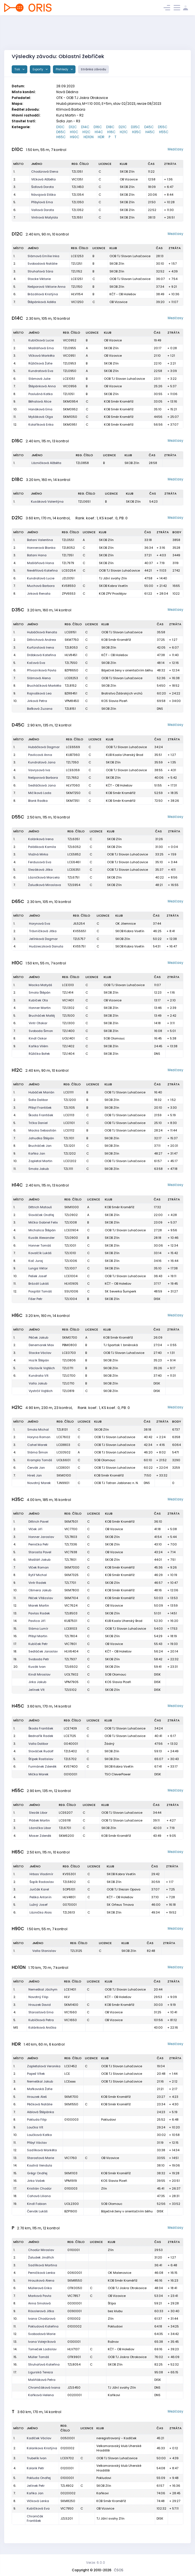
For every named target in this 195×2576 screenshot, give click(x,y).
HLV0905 (71, 1283)
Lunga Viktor (38, 1268)
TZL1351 (77, 171)
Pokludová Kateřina (43, 2326)
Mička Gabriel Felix (43, 1222)
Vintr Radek (37, 1582)
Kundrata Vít (38, 1375)
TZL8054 (74, 2364)
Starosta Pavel (39, 1552)
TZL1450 (78, 187)
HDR (101, 137)
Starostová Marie (40, 2158)
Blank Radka (38, 800)
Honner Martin (40, 1008)
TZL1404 (68, 1053)
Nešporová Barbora (43, 777)
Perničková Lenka (41, 2272)
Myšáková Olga (40, 417)
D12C (73, 127)
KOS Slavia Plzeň (114, 701)
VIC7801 (70, 1644)
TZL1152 (76, 271)
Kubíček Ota (38, 1000)
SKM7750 (72, 639)
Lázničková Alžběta (46, 463)
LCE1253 (77, 256)
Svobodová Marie (41, 2334)
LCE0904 (71, 1230)
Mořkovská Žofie (39, 2089)
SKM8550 (74, 2280)
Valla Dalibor (38, 1743)
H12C (86, 132)
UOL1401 (68, 1038)
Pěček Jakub (38, 1337)
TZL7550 (71, 663)
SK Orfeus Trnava (120, 1904)
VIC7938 (70, 1552)
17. (15, 1644)
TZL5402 (70, 1751)
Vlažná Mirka (38, 854)
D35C (135, 127)
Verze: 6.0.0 (95, 2562)
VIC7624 (70, 1605)
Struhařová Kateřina (44, 2364)
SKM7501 (71, 1521)
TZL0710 (68, 1383)
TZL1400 (68, 1031)
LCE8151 (70, 632)
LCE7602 (63, 1437)
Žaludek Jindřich (41, 2257)
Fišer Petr (35, 1299)
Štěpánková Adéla (42, 302)
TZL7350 (72, 762)
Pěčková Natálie (39, 2104)
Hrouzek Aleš (37, 2096)
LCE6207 (65, 1812)
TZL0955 (69, 348)
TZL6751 (73, 877)
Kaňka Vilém (38, 1046)
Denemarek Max (41, 1345)
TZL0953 (69, 363)
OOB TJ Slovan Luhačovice (129, 256)
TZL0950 (69, 371)
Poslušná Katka (40, 394)
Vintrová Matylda (44, 217)
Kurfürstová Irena (40, 647)
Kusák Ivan (37, 1666)
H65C (61, 137)
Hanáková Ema (40, 409)
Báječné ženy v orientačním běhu (127, 670)
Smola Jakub (38, 1169)
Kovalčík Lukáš (40, 1253)
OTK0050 (74, 2288)
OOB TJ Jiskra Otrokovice (127, 2288)
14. (15, 1621)
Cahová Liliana (39, 2196)
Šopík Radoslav (42, 1882)
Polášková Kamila (42, 847)
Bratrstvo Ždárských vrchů (121, 693)
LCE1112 (69, 1130)
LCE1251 (77, 279)
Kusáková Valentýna (47, 501)
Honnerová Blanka (41, 547)
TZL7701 (70, 1582)
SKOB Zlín (127, 171)
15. (15, 1628)
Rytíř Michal (37, 1575)
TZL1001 (70, 1245)
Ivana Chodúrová (41, 2318)
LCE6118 (65, 1820)
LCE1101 (69, 1123)
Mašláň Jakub (39, 1559)
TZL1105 (69, 1107)
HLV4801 (69, 1897)
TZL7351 (68, 555)
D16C (98, 127)
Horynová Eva (39, 923)
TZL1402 (68, 1046)
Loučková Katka (39, 2135)
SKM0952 (70, 409)
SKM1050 (70, 417)
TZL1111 (68, 1169)
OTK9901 (74, 2357)
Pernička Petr (38, 1544)
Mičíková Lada (39, 793)
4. (14, 194)
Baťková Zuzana (39, 708)
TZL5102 (70, 1689)
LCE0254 (68, 570)
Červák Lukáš (37, 2211)
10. (15, 409)
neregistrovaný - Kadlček (116, 2438)
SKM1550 (71, 2104)
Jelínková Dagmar (43, 939)
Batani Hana (37, 555)
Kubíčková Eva (38, 2508)
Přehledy (62, 69)
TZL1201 (69, 1145)
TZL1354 (78, 194)
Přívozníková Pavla (41, 670)
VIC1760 (70, 2158)
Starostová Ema (40, 2012)
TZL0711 (67, 1368)
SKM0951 (70, 424)
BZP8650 (71, 670)
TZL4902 (67, 2485)
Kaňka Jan (36, 1153)
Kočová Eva (36, 663)
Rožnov (113, 2341)
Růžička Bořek (39, 1053)
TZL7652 (72, 777)
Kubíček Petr (38, 1644)
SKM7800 (71, 1590)
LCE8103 (70, 1628)
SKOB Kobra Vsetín (113, 586)
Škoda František (40, 1115)
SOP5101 (69, 1889)
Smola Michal (38, 1429)
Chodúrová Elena (44, 171)
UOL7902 (71, 1674)
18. (15, 1651)
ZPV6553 (68, 593)
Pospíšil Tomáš (40, 1291)
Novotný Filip (38, 1997)
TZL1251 (76, 263)
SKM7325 (71, 1575)
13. (15, 1613)
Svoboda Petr (38, 1659)
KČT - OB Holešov (122, 294)
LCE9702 (67, 2458)
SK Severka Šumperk (120, 1291)
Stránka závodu (93, 69)
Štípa (112, 2303)
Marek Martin (38, 1605)
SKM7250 (73, 793)
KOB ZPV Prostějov (112, 593)
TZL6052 (74, 847)
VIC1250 (77, 302)
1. (14, 171)
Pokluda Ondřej (39, 2478)
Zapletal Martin (40, 1161)
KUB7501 (70, 1621)
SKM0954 (70, 401)
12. (15, 424)
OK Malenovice (119, 2272)
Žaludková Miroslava (44, 885)
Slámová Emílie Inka (43, 256)
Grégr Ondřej (37, 2173)
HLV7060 (73, 785)
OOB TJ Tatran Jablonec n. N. (116, 1483)
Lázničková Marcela (44, 877)
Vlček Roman (38, 1567)
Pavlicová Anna (40, 755)
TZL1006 (70, 1261)
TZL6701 (65, 1828)
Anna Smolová (39, 2303)
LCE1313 (68, 985)
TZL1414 (67, 992)
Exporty (38, 69)
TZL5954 (73, 885)
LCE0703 (69, 1353)
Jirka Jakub (37, 1682)
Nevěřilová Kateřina (42, 570)
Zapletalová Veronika (43, 2066)
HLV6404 (71, 1651)
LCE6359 (73, 770)
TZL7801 (70, 1559)
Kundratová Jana (41, 762)
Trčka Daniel (38, 1123)
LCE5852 (74, 854)
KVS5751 (79, 946)
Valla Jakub (38, 1383)
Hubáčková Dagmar (44, 747)
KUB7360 (73, 755)
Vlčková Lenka (38, 2501)
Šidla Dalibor (38, 1100)
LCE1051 (69, 378)
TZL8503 (70, 1613)
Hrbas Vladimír (41, 1874)
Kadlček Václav (39, 2438)
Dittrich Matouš (40, 1207)
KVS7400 (71, 1766)
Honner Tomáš (39, 1245)
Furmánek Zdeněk (42, 1766)
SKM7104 (71, 1598)
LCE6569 (73, 747)
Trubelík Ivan (37, 2458)
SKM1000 (71, 1207)
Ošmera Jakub (39, 1590)
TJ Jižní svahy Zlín (113, 578)
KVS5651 (79, 931)
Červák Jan (36, 1467)
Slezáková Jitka (40, 869)
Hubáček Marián (41, 1092)
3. (14, 187)
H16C (111, 132)
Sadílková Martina (42, 2265)
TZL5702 (70, 1759)
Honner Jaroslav (41, 1537)
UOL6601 (63, 1460)
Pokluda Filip (37, 2119)
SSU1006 (71, 1291)
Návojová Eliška (43, 194)
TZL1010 (70, 1253)
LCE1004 (70, 1276)
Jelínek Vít (36, 1689)
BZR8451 (71, 693)
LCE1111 (69, 1092)
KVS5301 (69, 1874)
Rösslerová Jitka (41, 2311)
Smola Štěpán (39, 992)
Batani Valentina (40, 540)
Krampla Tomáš (39, 1460)
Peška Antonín (41, 1897)
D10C (60, 127)
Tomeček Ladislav (42, 2349)
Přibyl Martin (37, 1636)
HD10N (89, 137)
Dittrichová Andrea (41, 639)
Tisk (17, 69)
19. (15, 1659)
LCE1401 (70, 1989)
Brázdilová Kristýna (43, 294)
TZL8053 (71, 647)
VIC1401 (68, 1000)
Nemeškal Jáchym (42, 1989)
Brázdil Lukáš (38, 1283)
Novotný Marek (39, 1483)
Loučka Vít (35, 2127)
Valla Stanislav (44, 1951)
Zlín (104, 2188)
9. (14, 401)
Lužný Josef (39, 1904)
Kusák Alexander (41, 1237)
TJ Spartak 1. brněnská (120, 1345)
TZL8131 (62, 1429)
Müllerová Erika (40, 2288)
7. (14, 217)
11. (14, 417)
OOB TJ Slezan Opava (123, 1889)
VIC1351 (77, 179)
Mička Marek (38, 1774)
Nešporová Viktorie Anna (46, 286)
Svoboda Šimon (41, 1031)
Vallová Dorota (42, 210)
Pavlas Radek (39, 1613)
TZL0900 (71, 1237)
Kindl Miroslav (39, 1674)
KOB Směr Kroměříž (118, 401)
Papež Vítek (36, 2073)
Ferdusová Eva (39, 862)
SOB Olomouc (114, 1038)
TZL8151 (70, 708)
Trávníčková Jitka (43, 931)
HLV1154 (77, 294)
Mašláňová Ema (41, 348)
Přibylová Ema (42, 202)
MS (15, 2027)
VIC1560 (70, 2012)
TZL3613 (69, 1912)
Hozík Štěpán (39, 1360)
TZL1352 (78, 210)
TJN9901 (63, 1483)
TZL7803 (70, 1537)
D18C (110, 127)
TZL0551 (68, 540)
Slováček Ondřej (41, 1215)
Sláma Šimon (37, 1452)
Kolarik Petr (35, 2468)
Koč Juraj (35, 1261)
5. (14, 202)
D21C (123, 127)
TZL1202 (70, 1153)
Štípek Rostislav (40, 1759)
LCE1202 (70, 1161)
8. (14, 394)
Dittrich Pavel (38, 1521)
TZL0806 (69, 1360)
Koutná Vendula (39, 2165)
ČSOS (118, 2570)
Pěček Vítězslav (40, 1598)
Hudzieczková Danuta (46, 946)
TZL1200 (70, 1100)
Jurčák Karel (39, 1889)
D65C (61, 132)
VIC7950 (67, 2508)
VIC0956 (70, 386)
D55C (162, 127)
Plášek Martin (39, 1820)
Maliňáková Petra (41, 2380)
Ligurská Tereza (40, 2372)
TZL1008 (70, 1222)
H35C (136, 132)
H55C (164, 132)
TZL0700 (68, 1375)
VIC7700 (70, 1529)
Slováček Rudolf (40, 1751)
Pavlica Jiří (36, 1621)
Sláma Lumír (38, 1628)
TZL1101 (69, 1138)
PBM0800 (69, 1345)
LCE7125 (70, 1736)
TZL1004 (70, 1299)
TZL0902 (71, 1215)
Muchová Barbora (41, 586)
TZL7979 (68, 563)
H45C (150, 132)
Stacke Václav (40, 1353)
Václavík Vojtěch (42, 1368)
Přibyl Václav (37, 2142)
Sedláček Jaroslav (43, 1651)
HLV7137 (73, 2349)
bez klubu (115, 2311)
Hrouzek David (39, 2004)
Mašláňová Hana (40, 563)
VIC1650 (70, 2020)
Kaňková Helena (41, 2395)
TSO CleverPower (117, 1774)
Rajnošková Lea (39, 693)
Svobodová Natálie (42, 263)
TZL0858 (82, 463)
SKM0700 (69, 1337)
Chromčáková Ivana (44, 2387)
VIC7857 (73, 2296)
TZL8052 (68, 547)
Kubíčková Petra (41, 2020)
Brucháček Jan (40, 1145)
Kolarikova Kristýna (42, 2448)
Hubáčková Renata (42, 632)
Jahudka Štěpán (41, 1138)
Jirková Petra (37, 701)
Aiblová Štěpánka (40, 2112)
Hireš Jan (34, 1475)
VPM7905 (71, 1682)
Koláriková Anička (42, 2027)
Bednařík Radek (40, 1736)
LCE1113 (69, 1115)
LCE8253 (71, 678)
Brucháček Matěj (42, 1015)
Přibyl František (40, 1107)
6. (14, 210)
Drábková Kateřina (41, 655)
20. (15, 1666)
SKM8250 (67, 2501)
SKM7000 (71, 1567)
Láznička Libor (40, 1828)
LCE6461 (74, 862)
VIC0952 (69, 340)
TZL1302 (68, 1008)
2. (14, 179)
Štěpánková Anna (42, 386)
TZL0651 (84, 501)
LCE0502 (63, 1452)
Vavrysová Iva (39, 770)
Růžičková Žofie (40, 363)
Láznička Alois (41, 1912)
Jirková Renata (38, 593)
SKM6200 (66, 1835)
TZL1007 (70, 1268)
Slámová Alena (39, 678)
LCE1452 (70, 2066)
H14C (99, 132)
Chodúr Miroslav (41, 2250)
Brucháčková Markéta (44, 685)
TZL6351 (73, 839)
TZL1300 (68, 1023)
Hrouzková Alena (41, 2280)
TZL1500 (68, 1015)
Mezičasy (175, 149)
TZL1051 (68, 394)
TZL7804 (70, 1636)
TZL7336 (70, 1544)
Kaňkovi (114, 2395)
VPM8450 (72, 701)
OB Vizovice (129, 179)
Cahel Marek (37, 1445)
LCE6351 (73, 869)
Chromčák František (35, 2518)
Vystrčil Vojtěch (41, 1391)
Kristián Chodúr (39, 2188)
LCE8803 (63, 1445)
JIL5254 (79, 923)
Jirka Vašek (36, 2180)
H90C (74, 137)
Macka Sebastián (42, 1130)
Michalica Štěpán (42, 1230)
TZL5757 (79, 939)
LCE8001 (63, 1467)
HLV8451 (71, 655)
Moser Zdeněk (40, 1835)
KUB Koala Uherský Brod (124, 755)
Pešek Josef (37, 1276)
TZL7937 (70, 1659)
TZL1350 (78, 202)
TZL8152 (71, 685)
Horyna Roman (38, 1437)
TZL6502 (71, 1666)
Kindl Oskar (38, 1038)
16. (15, 1636)
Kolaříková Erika (40, 424)
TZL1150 (76, 286)
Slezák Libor (38, 1812)
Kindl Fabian (37, 2204)
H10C (74, 132)
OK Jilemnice (125, 923)
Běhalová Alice (39, 401)
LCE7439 (70, 1728)
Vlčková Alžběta (43, 179)
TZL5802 (69, 1882)
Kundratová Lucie (40, 578)
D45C (149, 127)
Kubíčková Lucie (41, 340)
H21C (124, 132)
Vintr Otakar (38, 1023)
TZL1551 (77, 217)
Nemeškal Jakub (40, 2081)
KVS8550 (69, 586)
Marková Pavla (39, 2296)
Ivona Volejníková (42, 2341)
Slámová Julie (39, 378)
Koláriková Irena (40, 839)
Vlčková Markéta (41, 355)
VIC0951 (69, 355)
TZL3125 (76, 1951)
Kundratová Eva (40, 371)
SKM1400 (71, 2004)
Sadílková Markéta (42, 2150)
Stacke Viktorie (39, 279)
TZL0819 (68, 1391)
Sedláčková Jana (42, 785)
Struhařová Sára (40, 271)
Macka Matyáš (40, 985)
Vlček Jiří (35, 1529)
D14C (85, 127)
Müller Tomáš (38, 2357)
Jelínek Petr (36, 2485)
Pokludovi (108, 2119)
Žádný (109, 1743)
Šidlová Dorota (42, 187)
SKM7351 (72, 800)
